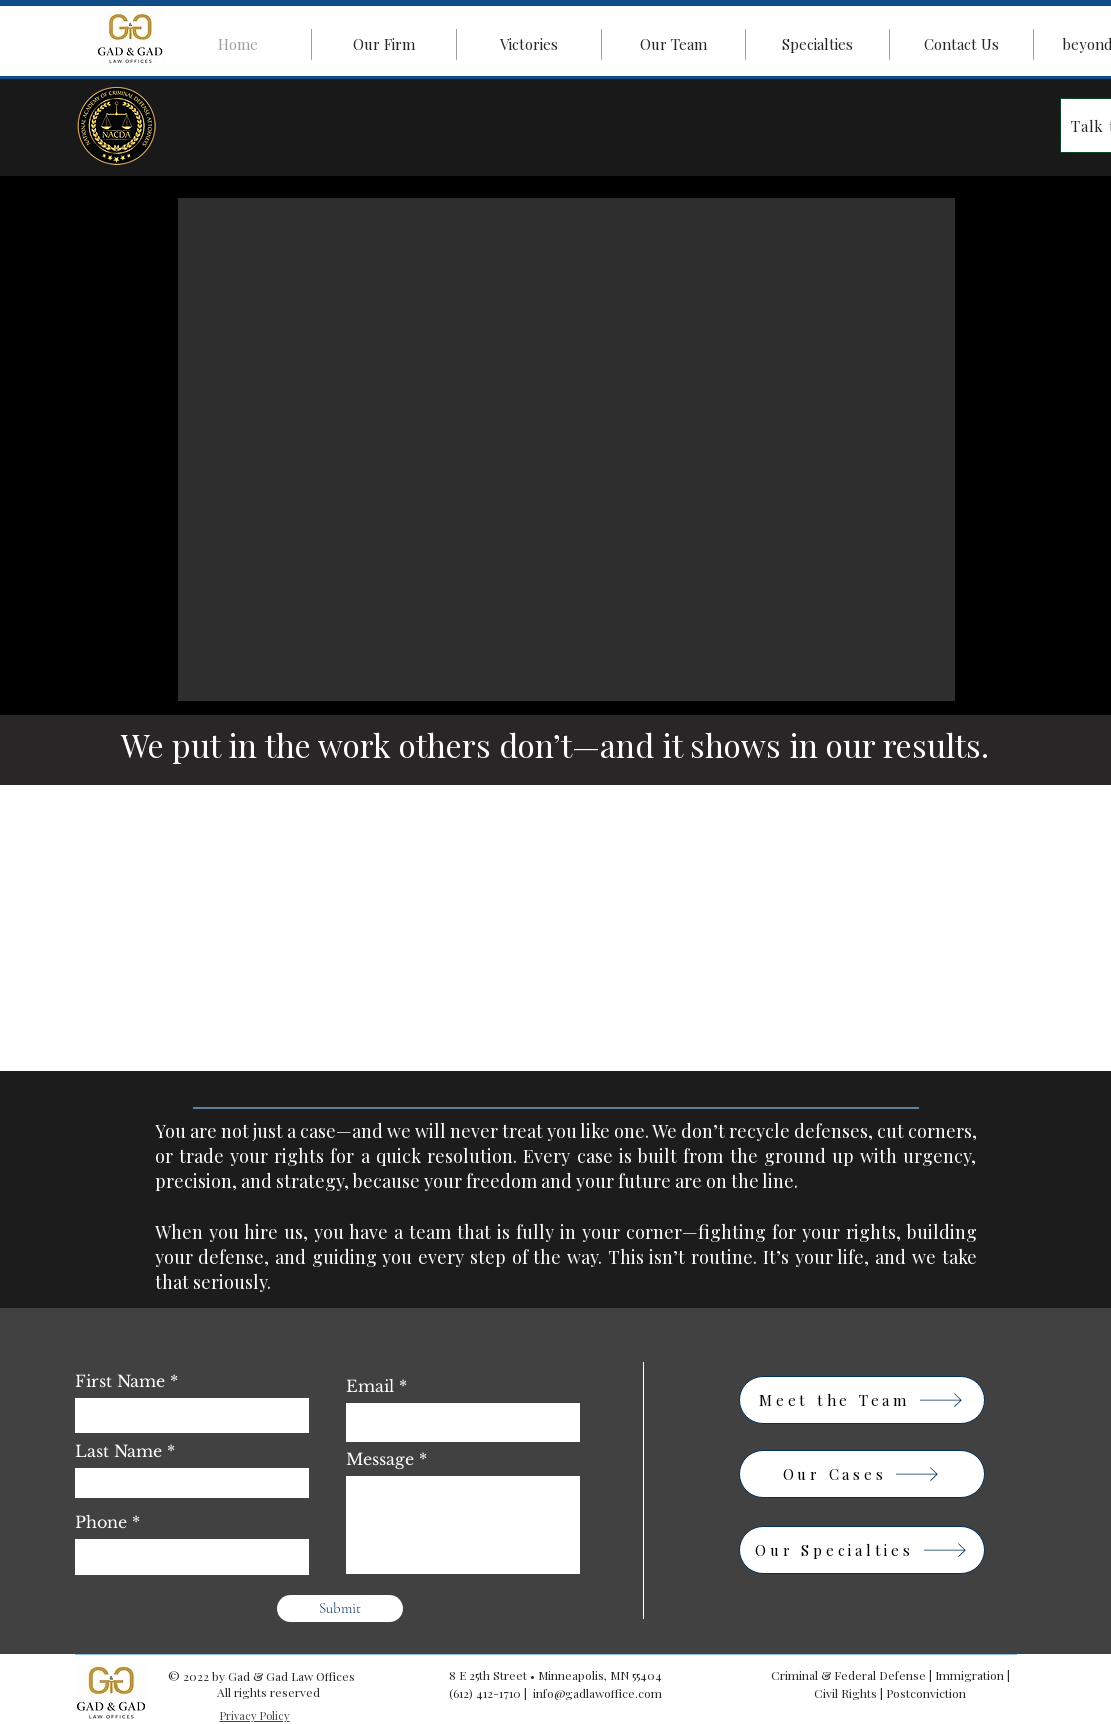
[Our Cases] (862, 1474)
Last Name (118, 1451)
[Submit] (340, 1608)
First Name (120, 1381)
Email (370, 1386)
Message (380, 1459)
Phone (101, 1522)
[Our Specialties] (862, 1550)
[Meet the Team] (862, 1400)
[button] (566, 449)
